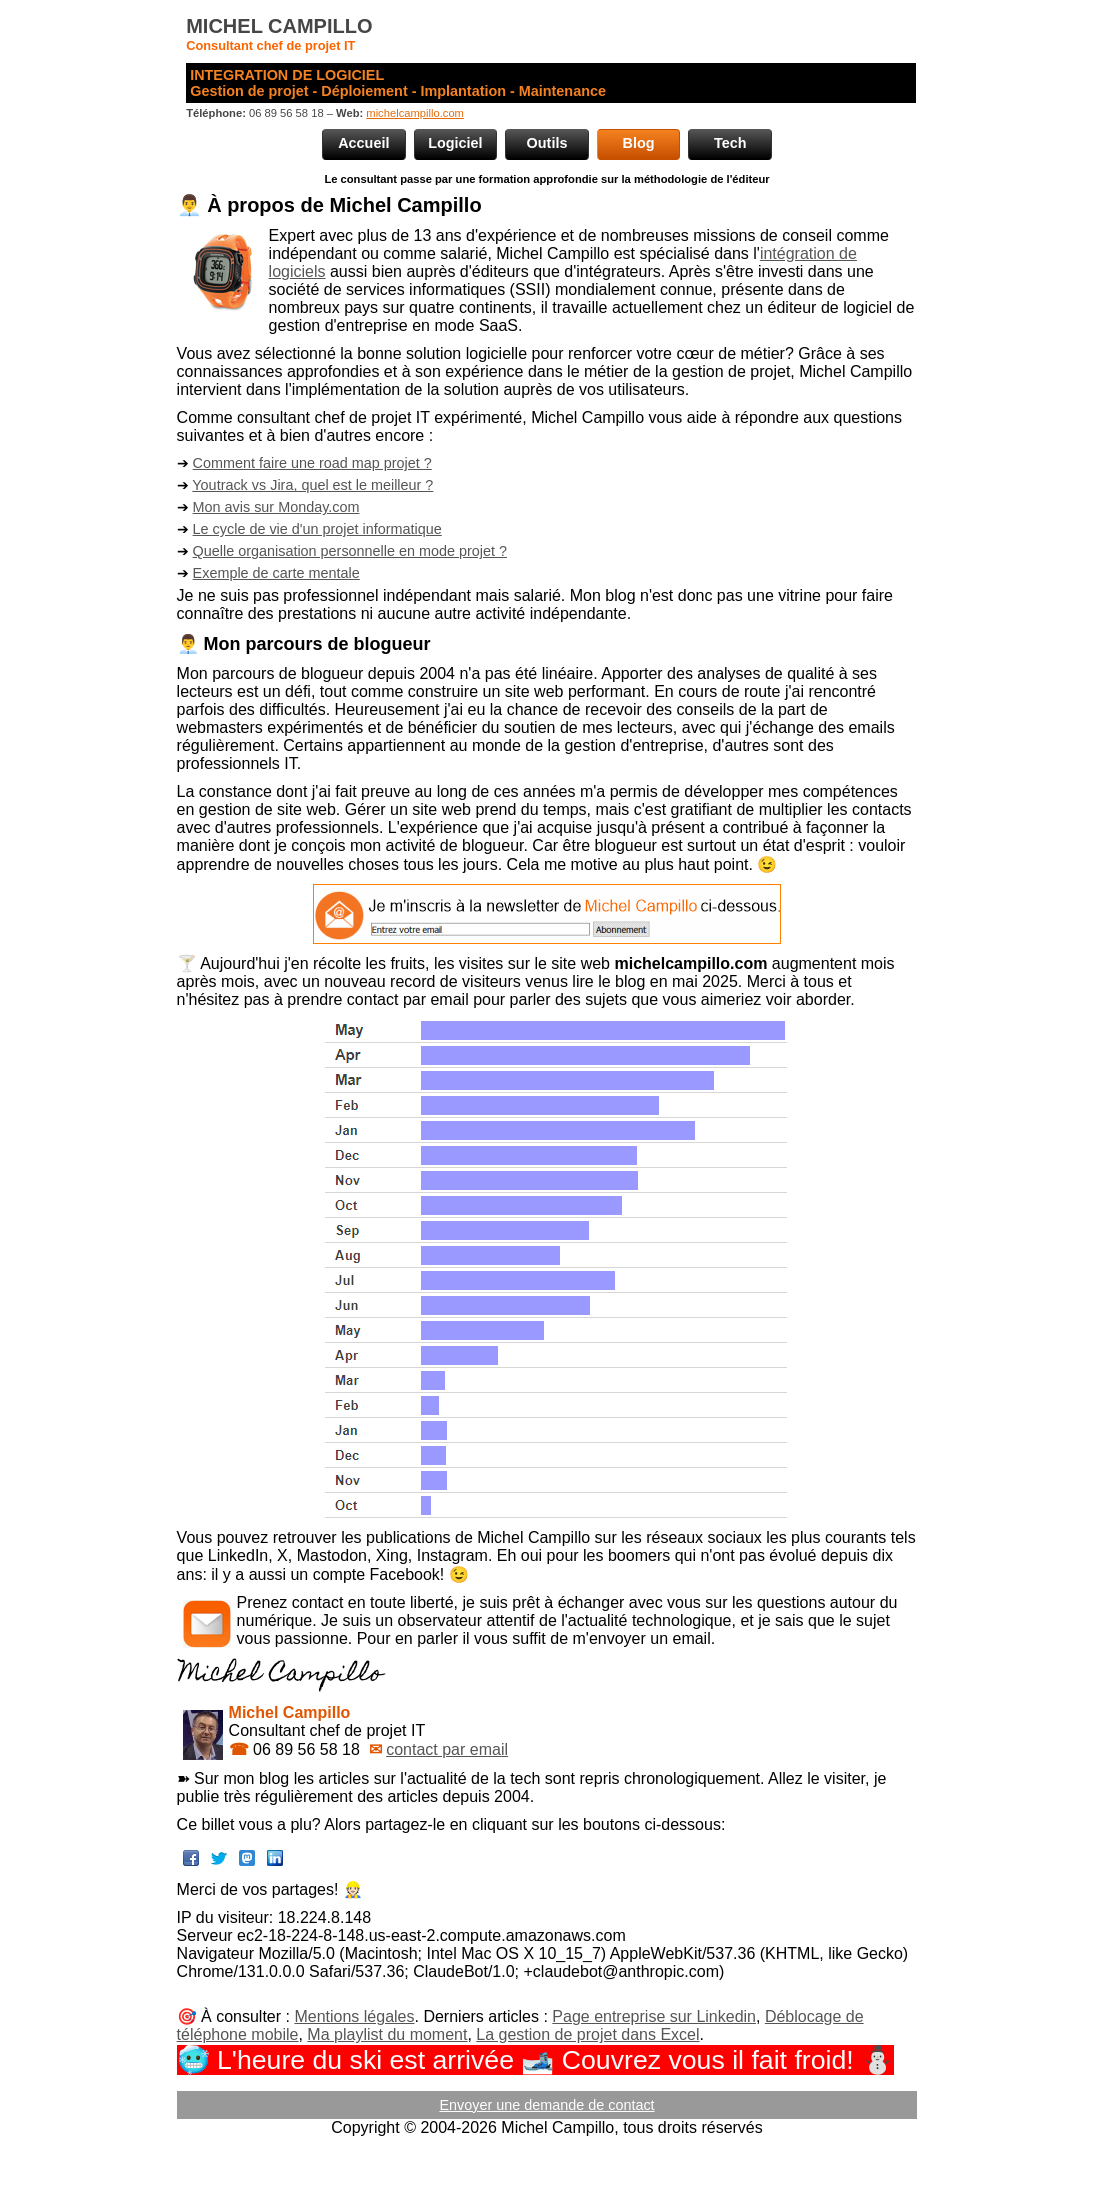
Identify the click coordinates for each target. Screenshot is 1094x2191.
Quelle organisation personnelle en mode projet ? (350, 551)
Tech (730, 143)
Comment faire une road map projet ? (312, 463)
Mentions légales (354, 2016)
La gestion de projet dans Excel (587, 2034)
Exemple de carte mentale (276, 573)
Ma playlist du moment (387, 2034)
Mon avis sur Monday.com (276, 507)
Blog (639, 143)
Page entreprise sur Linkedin (654, 2016)
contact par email (447, 1749)
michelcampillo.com (415, 113)
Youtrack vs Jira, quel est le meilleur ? (312, 485)
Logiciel (455, 143)
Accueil (363, 143)
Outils (547, 143)
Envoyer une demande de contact (546, 2105)
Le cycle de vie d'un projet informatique (317, 529)
